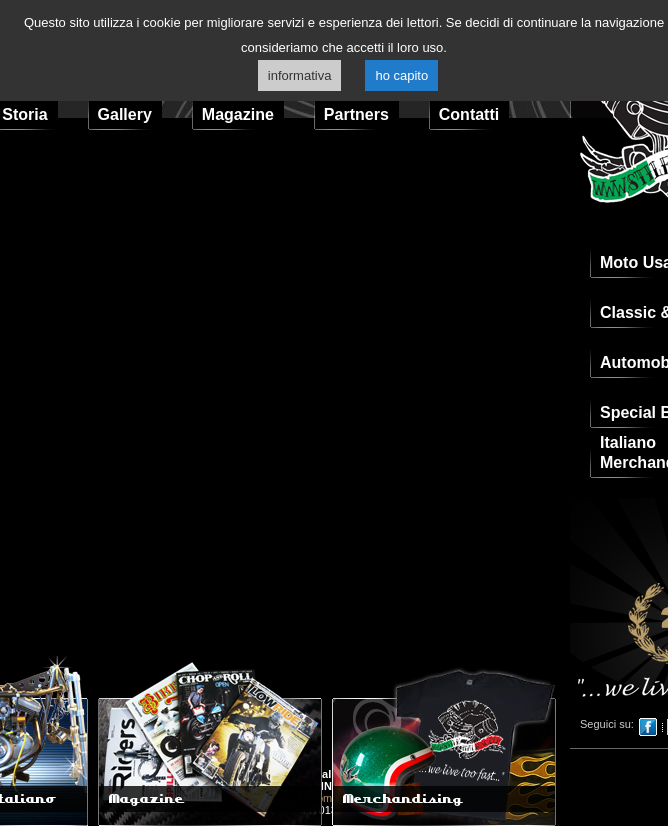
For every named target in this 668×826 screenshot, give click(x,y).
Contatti (469, 114)
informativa (300, 75)
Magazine (238, 114)
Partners (356, 114)
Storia (24, 114)
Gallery (125, 114)
